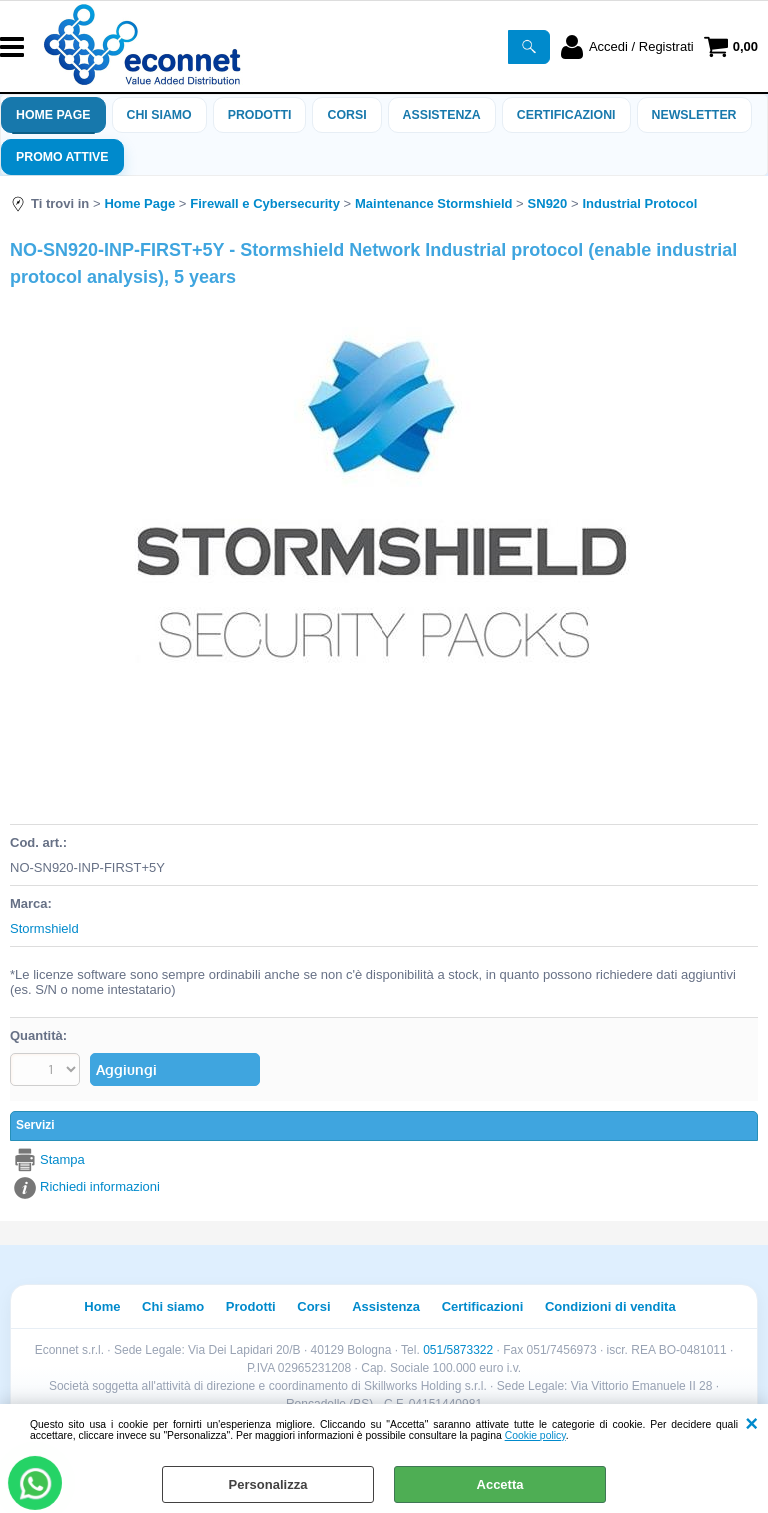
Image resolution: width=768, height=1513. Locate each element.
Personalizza (268, 1484)
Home (102, 1306)
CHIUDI (751, 1424)
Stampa (62, 1159)
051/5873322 (458, 1350)
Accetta (500, 1484)
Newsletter (694, 115)
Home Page (53, 115)
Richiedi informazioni (100, 1186)
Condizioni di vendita (610, 1306)
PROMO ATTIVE (62, 157)
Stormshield (44, 928)
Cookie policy (535, 1435)
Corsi (346, 115)
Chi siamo (159, 115)
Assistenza (386, 1306)
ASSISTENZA (442, 115)
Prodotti (260, 115)
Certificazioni (566, 115)
